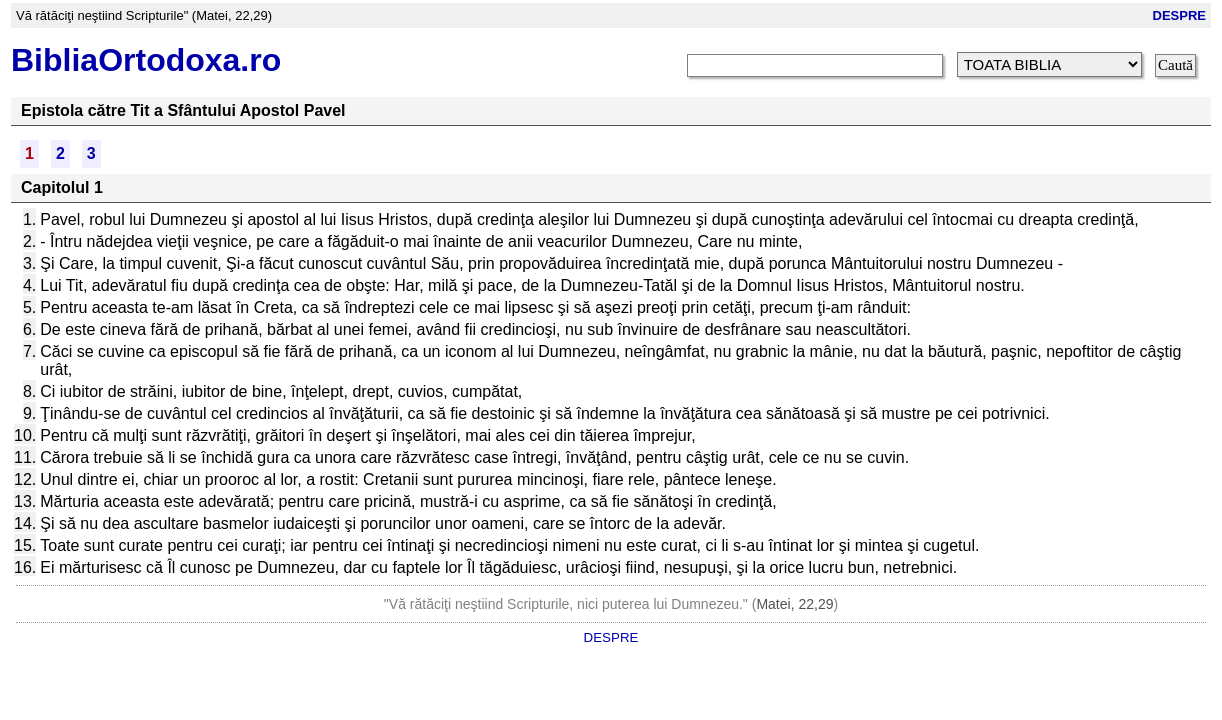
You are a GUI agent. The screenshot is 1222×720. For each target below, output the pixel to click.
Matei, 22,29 (794, 604)
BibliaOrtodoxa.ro (146, 60)
